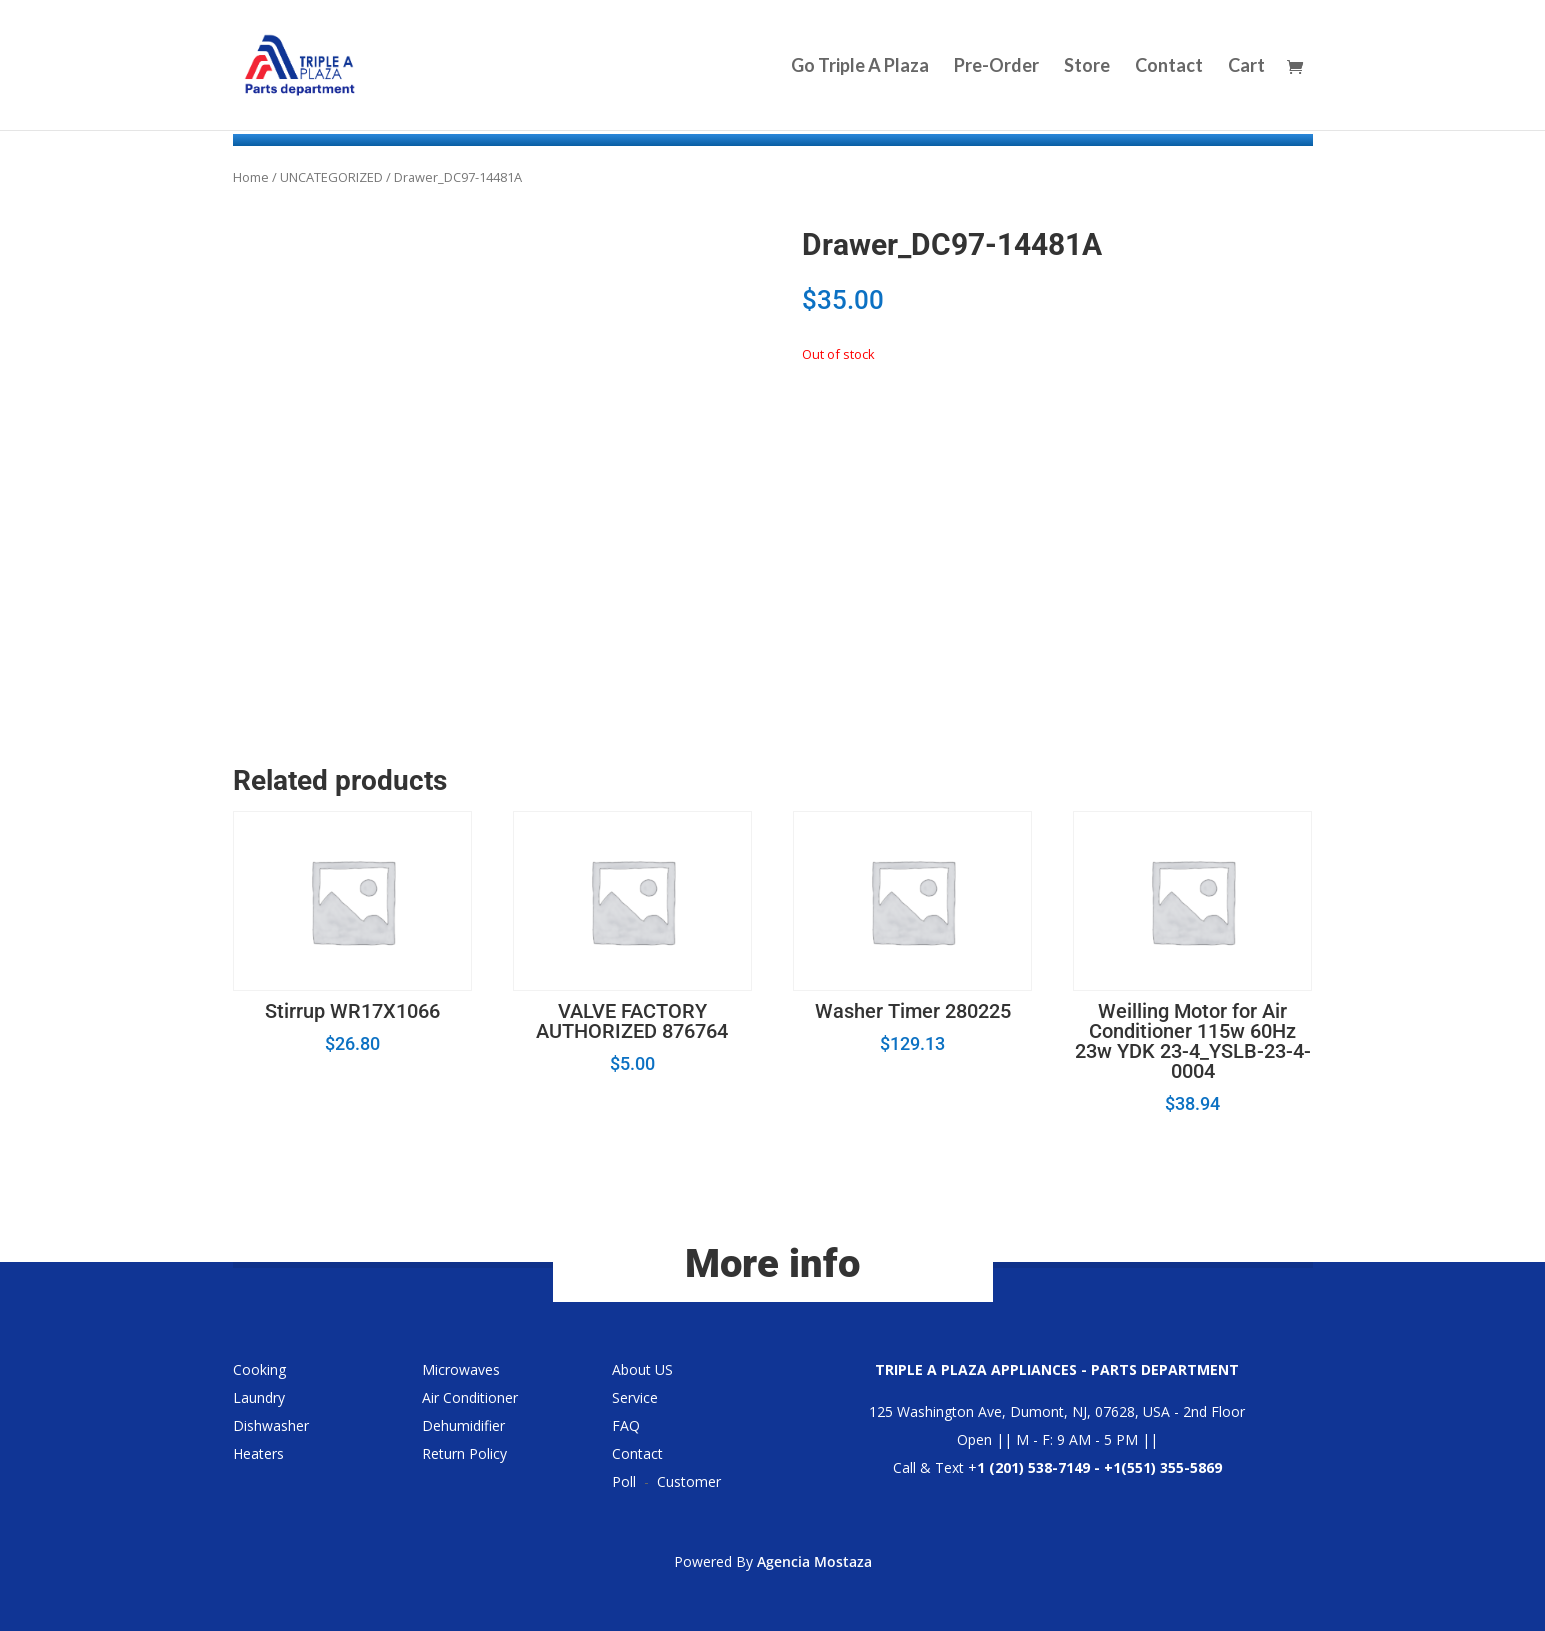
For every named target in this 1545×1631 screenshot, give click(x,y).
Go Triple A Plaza (860, 67)
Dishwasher (271, 1425)
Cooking (259, 1369)
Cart (1246, 67)
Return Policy (464, 1453)
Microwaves (461, 1369)
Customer (689, 1481)
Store (1087, 67)
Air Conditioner (470, 1397)
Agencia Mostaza (814, 1561)
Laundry (259, 1397)
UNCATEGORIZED (331, 177)
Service (635, 1397)
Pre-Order (996, 67)
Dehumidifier (463, 1425)
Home (251, 177)
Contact (1169, 67)
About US (642, 1369)
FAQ (626, 1425)
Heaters (258, 1453)
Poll (624, 1481)
